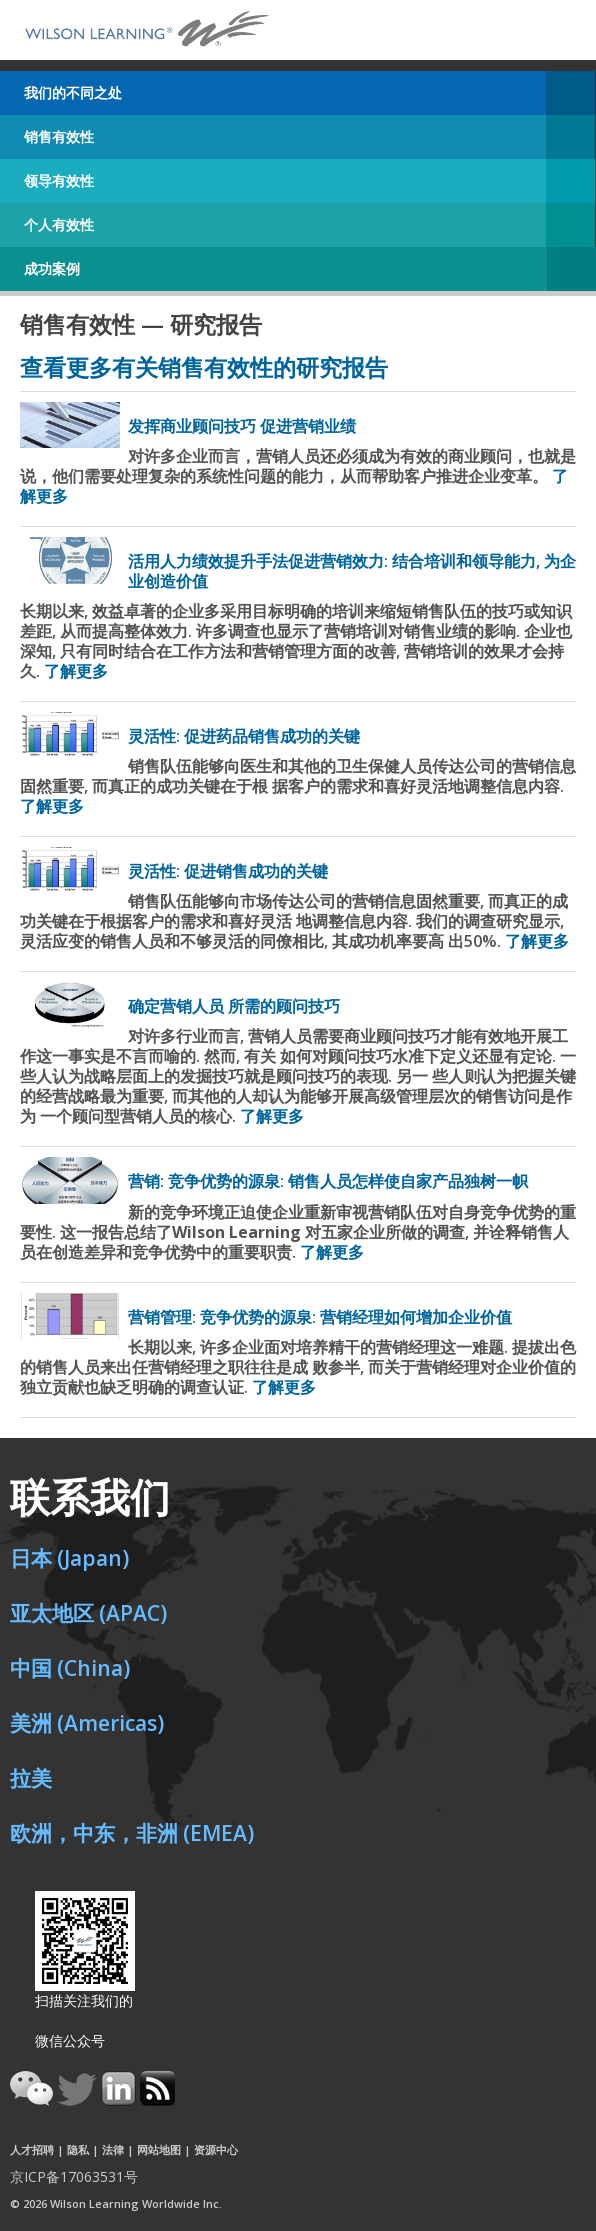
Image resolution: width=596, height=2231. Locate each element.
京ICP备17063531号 (74, 2176)
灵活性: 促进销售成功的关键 (228, 871)
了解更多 (76, 671)
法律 (113, 2149)
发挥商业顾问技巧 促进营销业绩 (242, 426)
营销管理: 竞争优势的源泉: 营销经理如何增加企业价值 (320, 1317)
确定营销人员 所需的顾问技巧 (234, 1006)
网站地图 (159, 2149)
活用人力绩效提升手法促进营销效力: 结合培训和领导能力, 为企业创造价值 (352, 570)
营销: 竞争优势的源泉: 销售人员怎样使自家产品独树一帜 (328, 1181)
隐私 (78, 2149)
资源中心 (216, 2149)
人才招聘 (32, 2149)
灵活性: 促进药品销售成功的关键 (244, 736)
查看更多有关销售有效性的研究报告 (204, 367)
